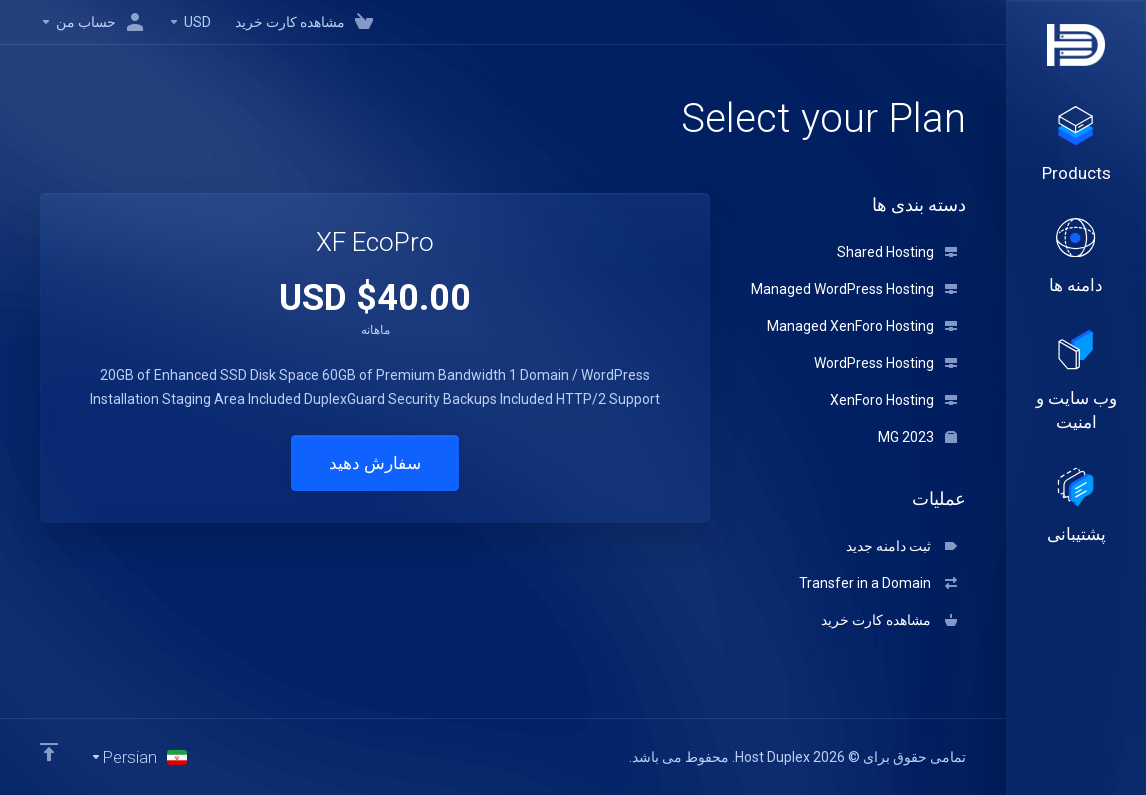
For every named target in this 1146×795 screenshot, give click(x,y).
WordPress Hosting (885, 363)
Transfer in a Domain (878, 583)
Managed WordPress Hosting (854, 289)
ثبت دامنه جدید (901, 546)
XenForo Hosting (893, 400)
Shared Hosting (897, 252)
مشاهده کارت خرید (889, 620)
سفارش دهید (375, 463)
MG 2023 (917, 437)
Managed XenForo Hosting (862, 326)
